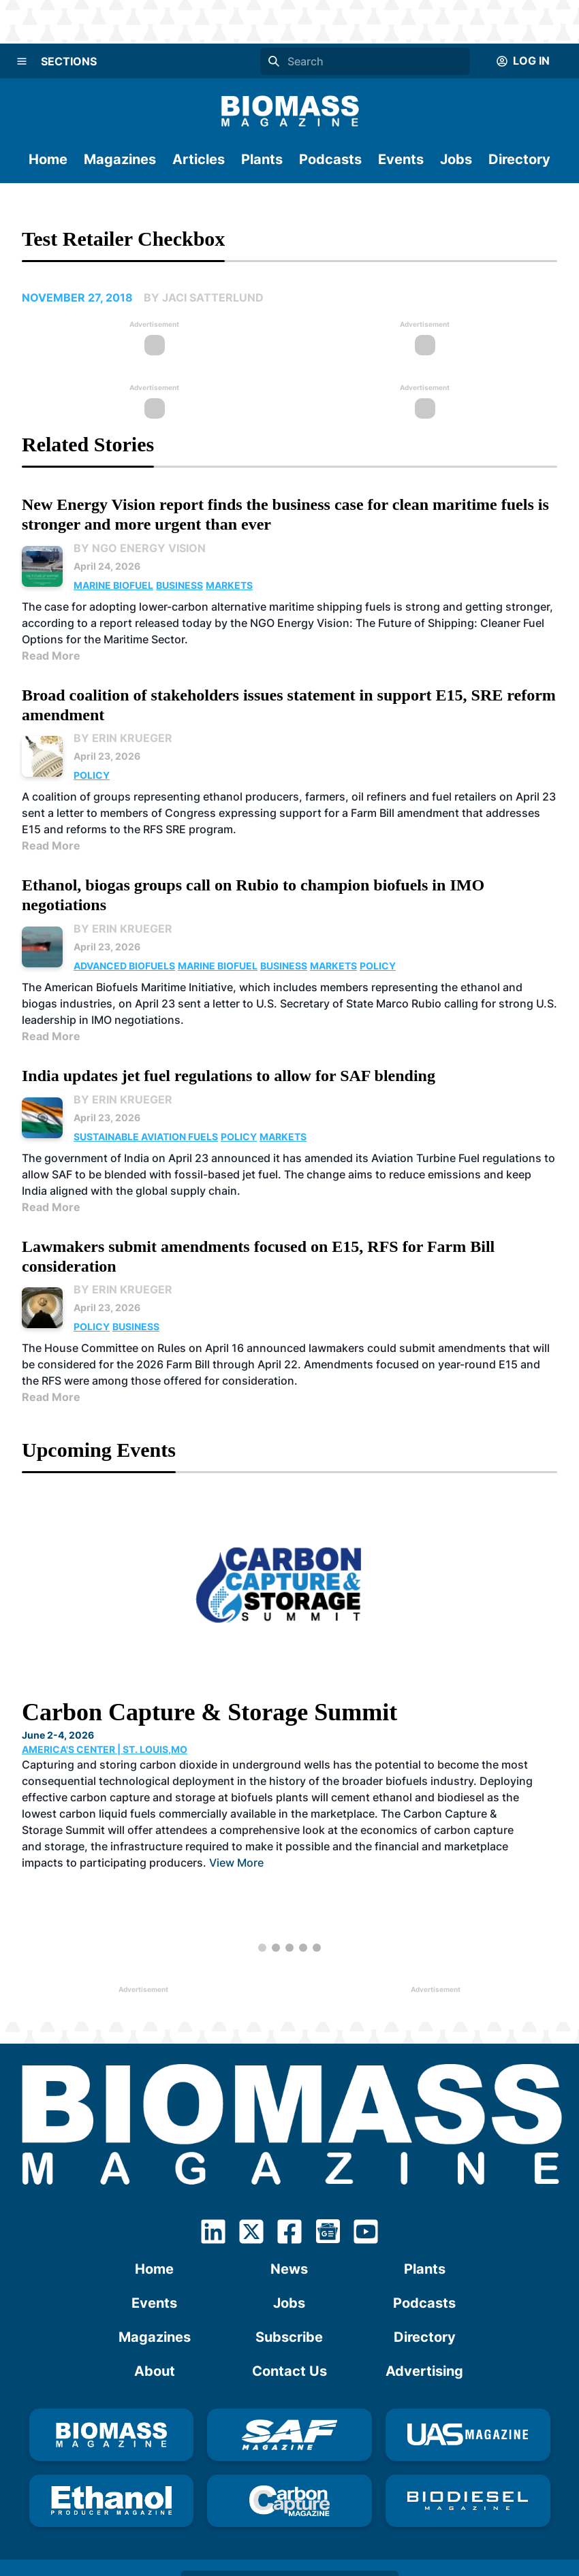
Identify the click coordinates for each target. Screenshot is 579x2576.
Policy (92, 775)
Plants (262, 159)
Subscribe (289, 2337)
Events (401, 159)
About (154, 2371)
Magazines (120, 159)
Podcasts (330, 159)
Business (179, 585)
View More (236, 1862)
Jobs (456, 159)
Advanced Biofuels (124, 965)
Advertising (424, 2371)
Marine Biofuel (113, 585)
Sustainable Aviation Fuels (146, 1136)
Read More (51, 655)
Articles (198, 159)
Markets (229, 585)
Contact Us (289, 2371)
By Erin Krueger (123, 738)
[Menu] (21, 61)
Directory (519, 159)
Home (48, 159)
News (289, 2269)
